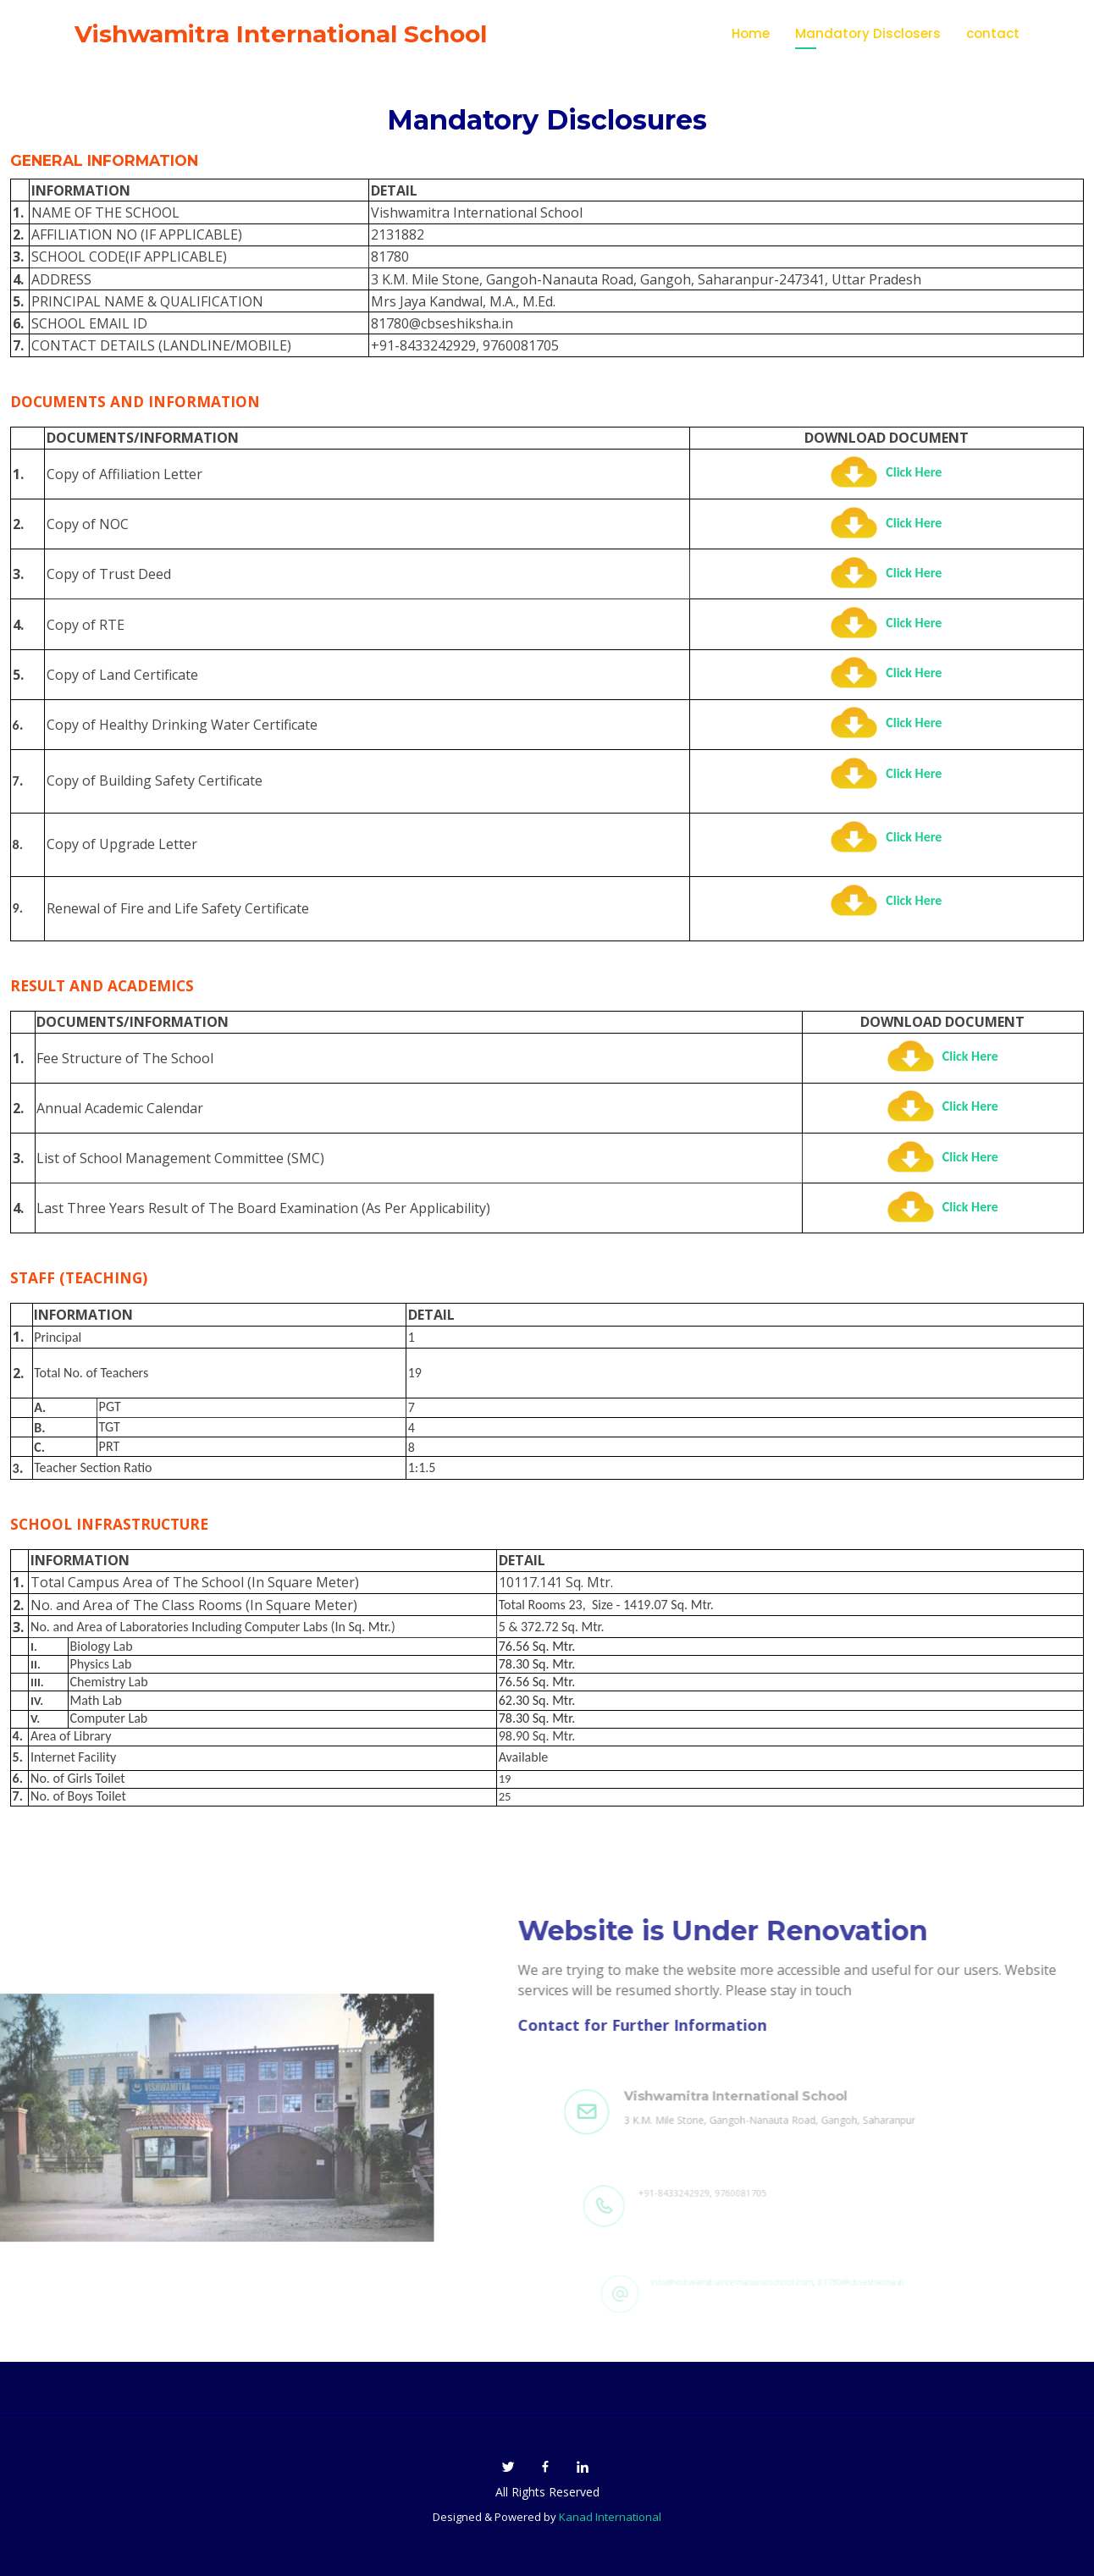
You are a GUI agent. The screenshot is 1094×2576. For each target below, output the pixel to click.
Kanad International (610, 2516)
